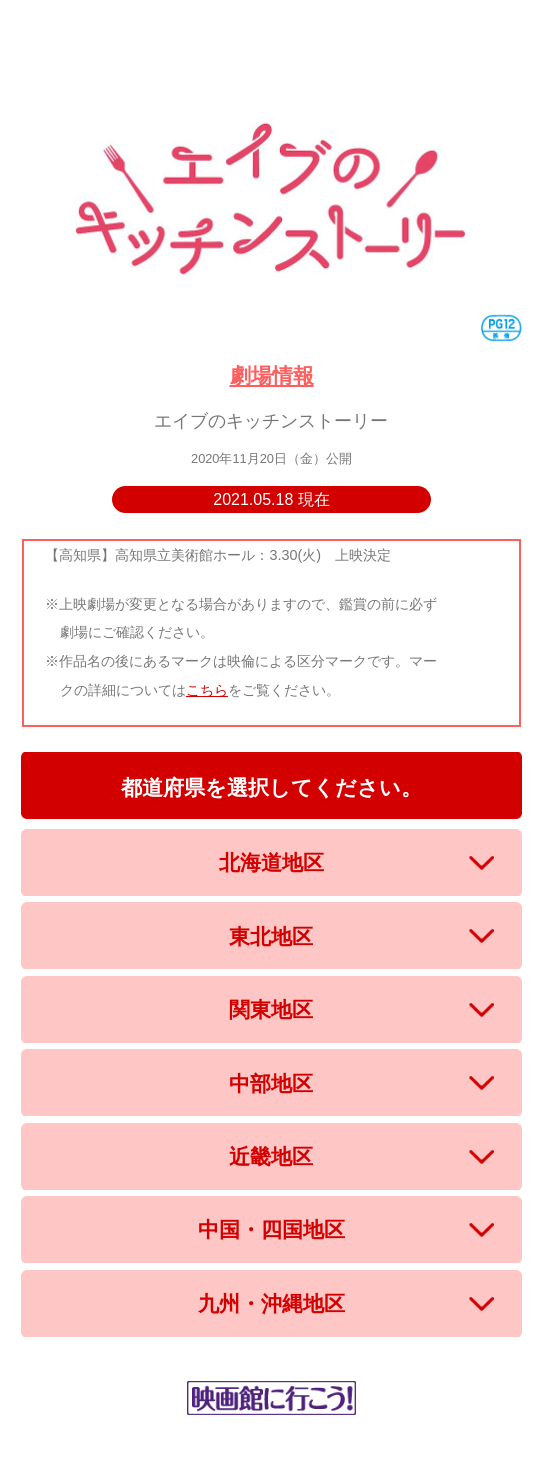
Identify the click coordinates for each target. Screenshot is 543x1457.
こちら (207, 690)
